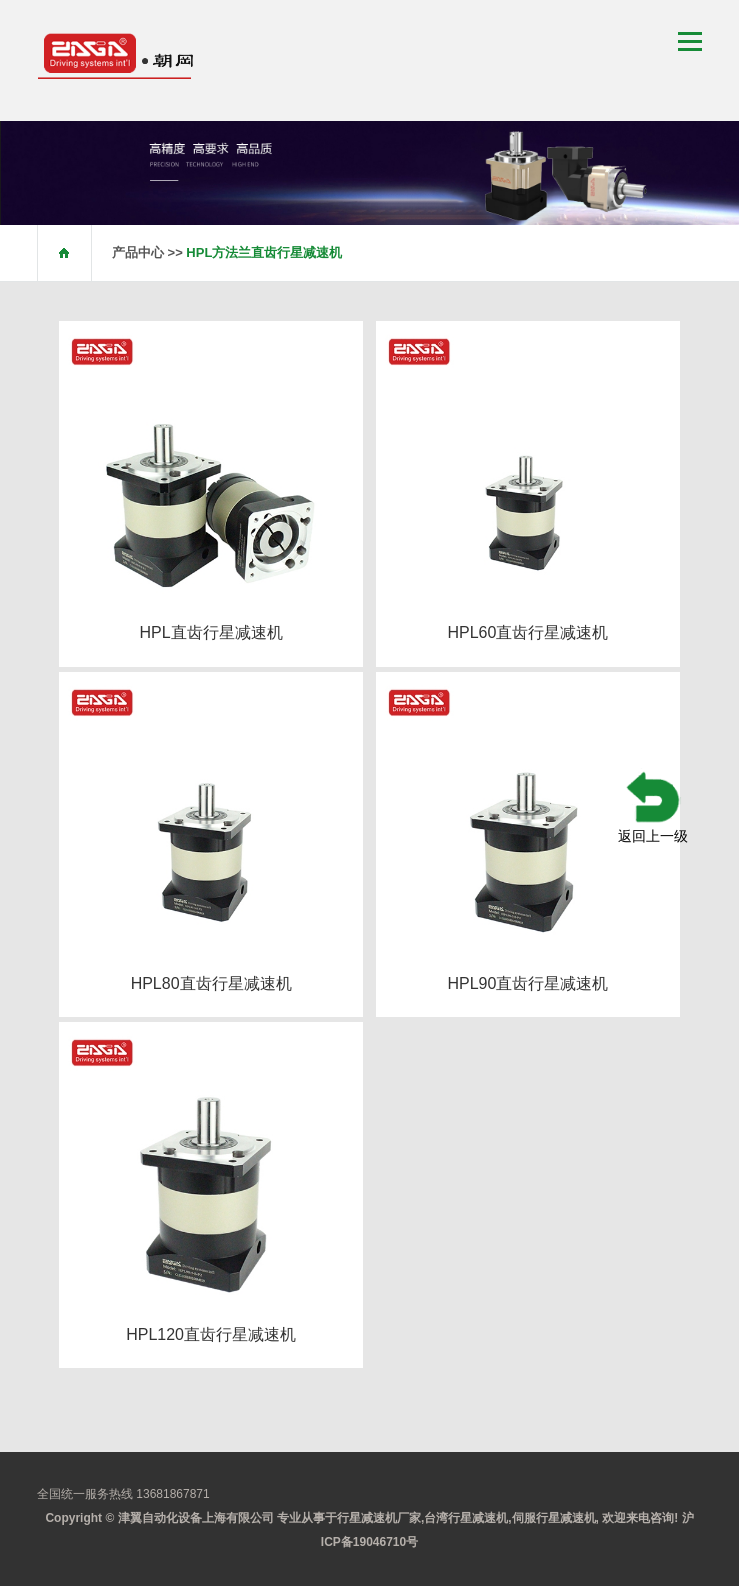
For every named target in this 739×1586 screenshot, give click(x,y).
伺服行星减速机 (554, 1518)
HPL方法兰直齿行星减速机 (264, 252)
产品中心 (138, 252)
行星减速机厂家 (379, 1518)
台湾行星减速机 (466, 1518)
